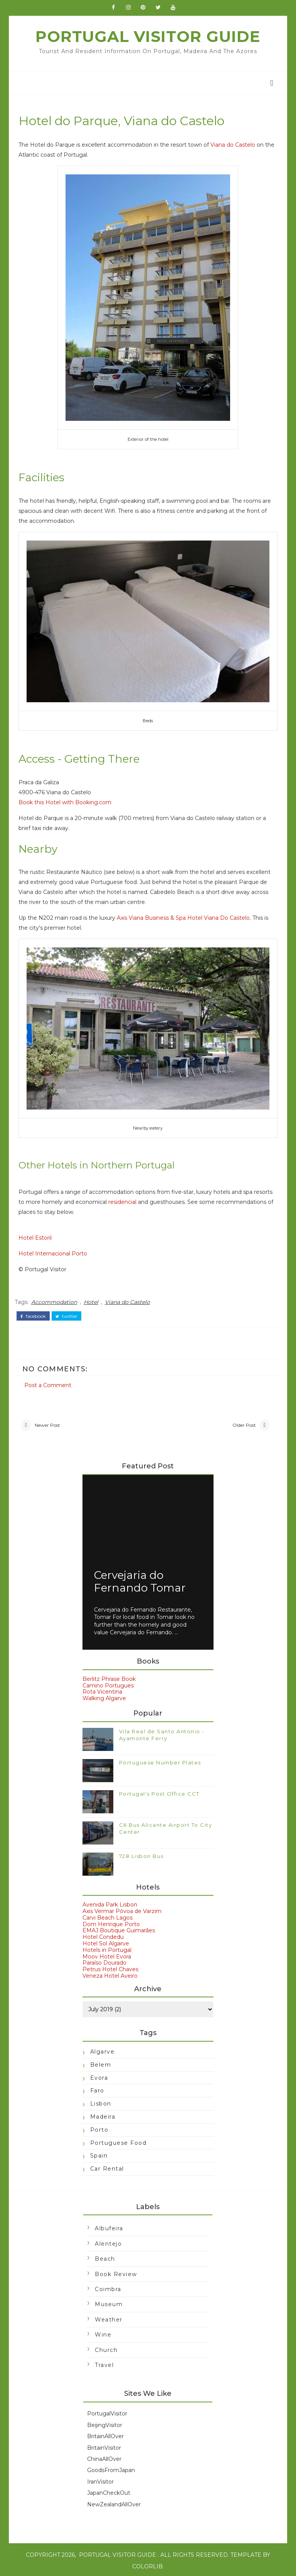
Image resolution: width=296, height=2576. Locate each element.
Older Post (242, 1422)
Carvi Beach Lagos (107, 1915)
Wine (103, 2332)
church (106, 2348)
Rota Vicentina (102, 1689)
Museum (109, 2302)
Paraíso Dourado (104, 1960)
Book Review (116, 2272)
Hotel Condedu (103, 1935)
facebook (35, 1312)
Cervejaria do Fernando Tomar (140, 1580)
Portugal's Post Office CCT (159, 1792)
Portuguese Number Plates (160, 1761)
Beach (105, 2256)
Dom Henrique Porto (111, 1922)
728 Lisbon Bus (141, 1854)
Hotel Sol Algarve (105, 1941)
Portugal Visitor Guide (147, 40)
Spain (99, 2153)
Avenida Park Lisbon (109, 1902)
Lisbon (100, 2101)
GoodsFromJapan (111, 2468)
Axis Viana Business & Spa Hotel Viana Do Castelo (185, 918)
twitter (69, 1312)
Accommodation (56, 1299)
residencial (125, 1199)
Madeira (103, 2114)
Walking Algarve (104, 1696)
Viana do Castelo (235, 148)
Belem (100, 2062)
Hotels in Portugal (106, 1948)
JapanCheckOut (108, 2490)
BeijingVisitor (104, 2423)
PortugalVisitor (107, 2412)
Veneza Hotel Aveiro (110, 1973)
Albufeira (109, 2226)
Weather (109, 2317)
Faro (97, 2088)
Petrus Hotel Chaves (110, 1967)
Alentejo (108, 2241)
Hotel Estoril (37, 1235)
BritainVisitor (104, 2445)
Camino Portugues (108, 1683)
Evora (99, 2075)
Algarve (102, 2049)
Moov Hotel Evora (106, 1954)
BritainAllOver (105, 2434)
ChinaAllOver (104, 2457)
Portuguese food (118, 2140)
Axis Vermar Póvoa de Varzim (121, 1909)
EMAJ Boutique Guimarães (118, 1928)
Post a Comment (50, 1379)
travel (104, 2363)
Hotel (93, 1299)
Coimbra (108, 2287)
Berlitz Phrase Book (109, 1677)
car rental (107, 2166)
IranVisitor (100, 2479)
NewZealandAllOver (114, 2502)
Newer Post (49, 1422)
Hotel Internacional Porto (55, 1250)
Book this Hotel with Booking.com (67, 802)
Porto (99, 2127)
